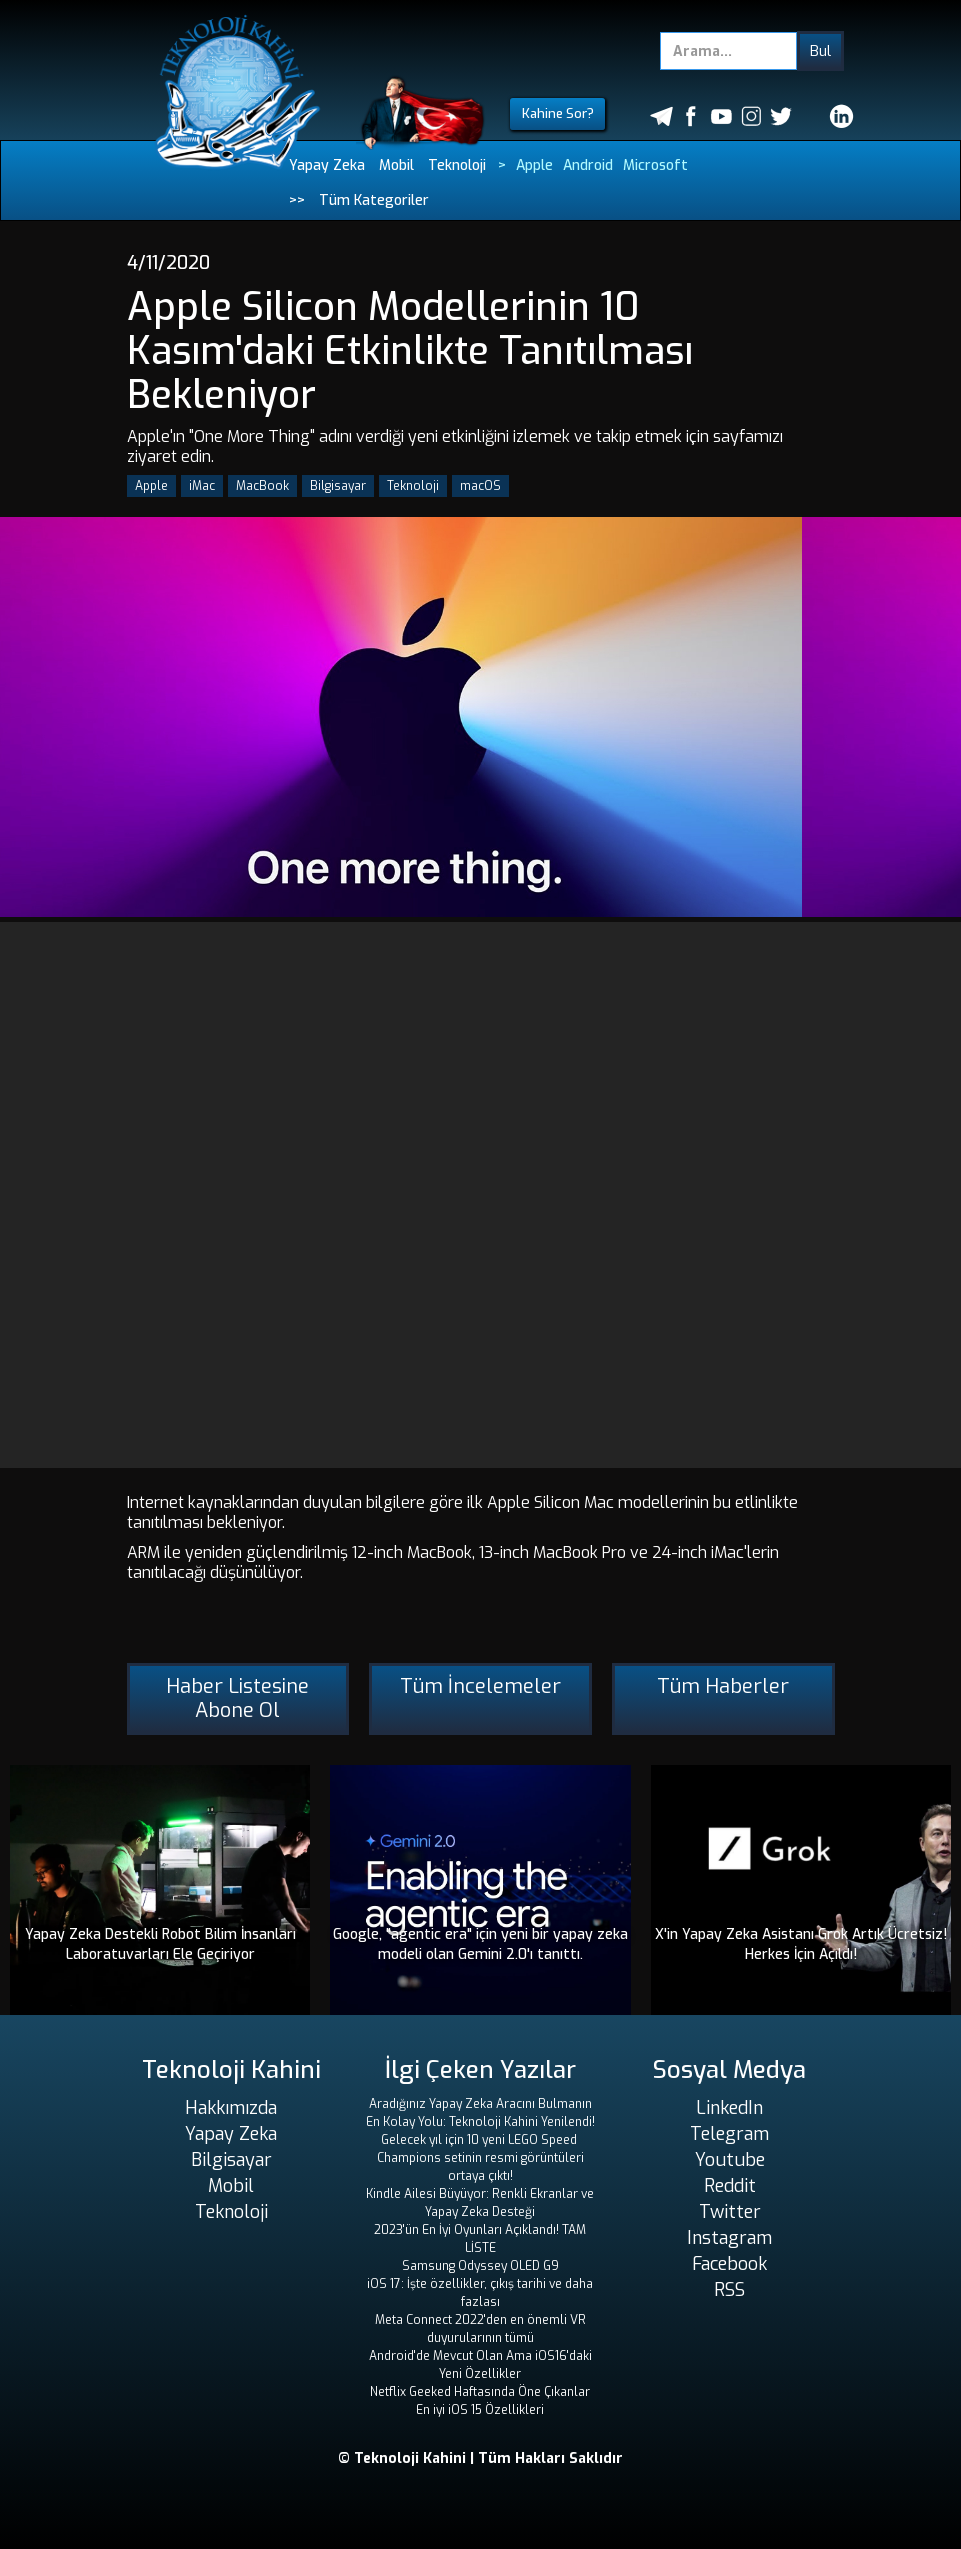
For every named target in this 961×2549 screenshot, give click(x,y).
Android (588, 165)
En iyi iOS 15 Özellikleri (480, 2410)
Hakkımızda (231, 2108)
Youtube (730, 2160)
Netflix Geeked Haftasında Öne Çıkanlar (480, 2392)
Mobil (396, 165)
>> (297, 200)
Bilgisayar (338, 486)
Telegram (729, 2134)
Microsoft (655, 165)
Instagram (729, 2238)
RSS (729, 2290)
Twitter (730, 2212)
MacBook (262, 486)
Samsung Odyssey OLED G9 (480, 2266)
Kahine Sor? (558, 113)
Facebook (729, 2264)
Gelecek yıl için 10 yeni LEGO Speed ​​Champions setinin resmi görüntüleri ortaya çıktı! (480, 2158)
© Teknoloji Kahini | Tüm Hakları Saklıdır (480, 2458)
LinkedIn (729, 2108)
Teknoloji (457, 165)
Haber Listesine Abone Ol (237, 1698)
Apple (534, 165)
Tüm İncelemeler (480, 1686)
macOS (480, 486)
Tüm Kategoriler (374, 200)
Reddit (730, 2186)
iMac (202, 486)
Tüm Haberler (723, 1686)
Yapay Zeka (327, 165)
